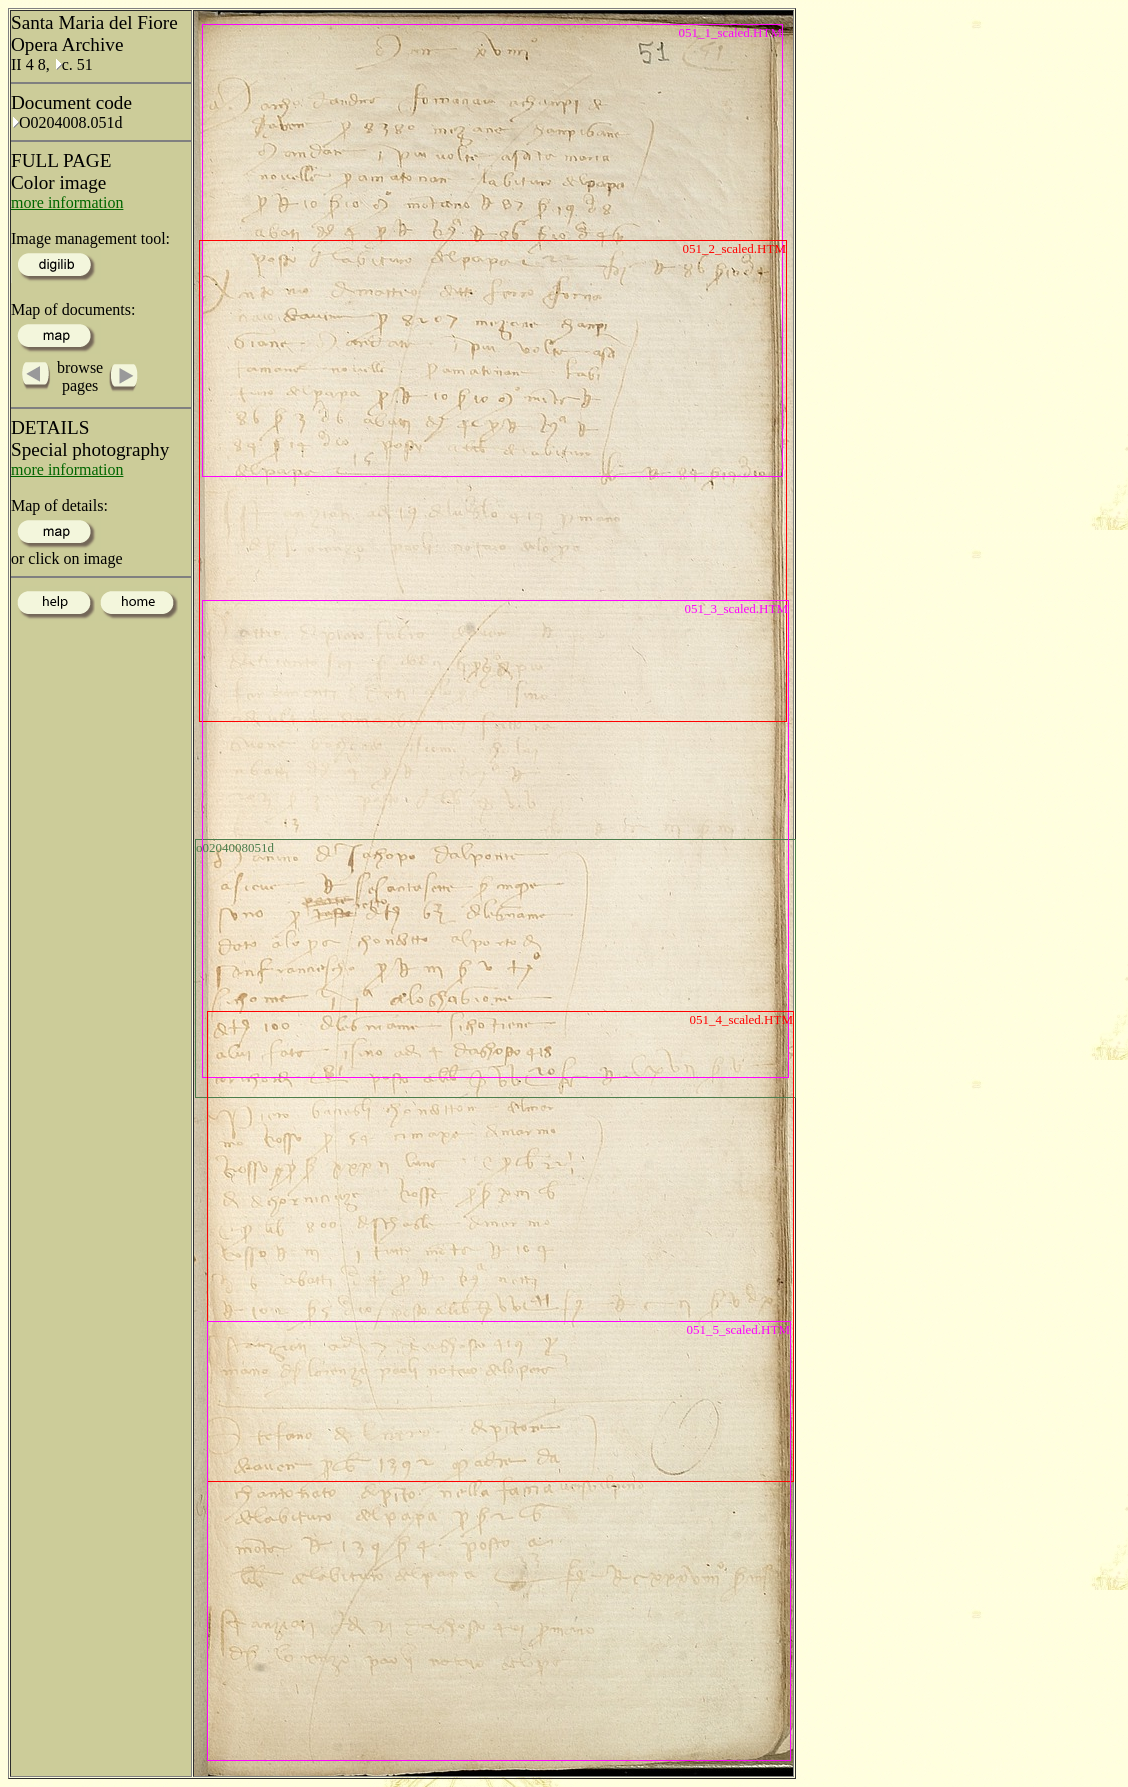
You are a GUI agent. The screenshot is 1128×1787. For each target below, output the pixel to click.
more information (67, 202)
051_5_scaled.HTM (738, 1329)
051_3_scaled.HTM (736, 608)
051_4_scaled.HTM (741, 1019)
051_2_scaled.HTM (734, 248)
